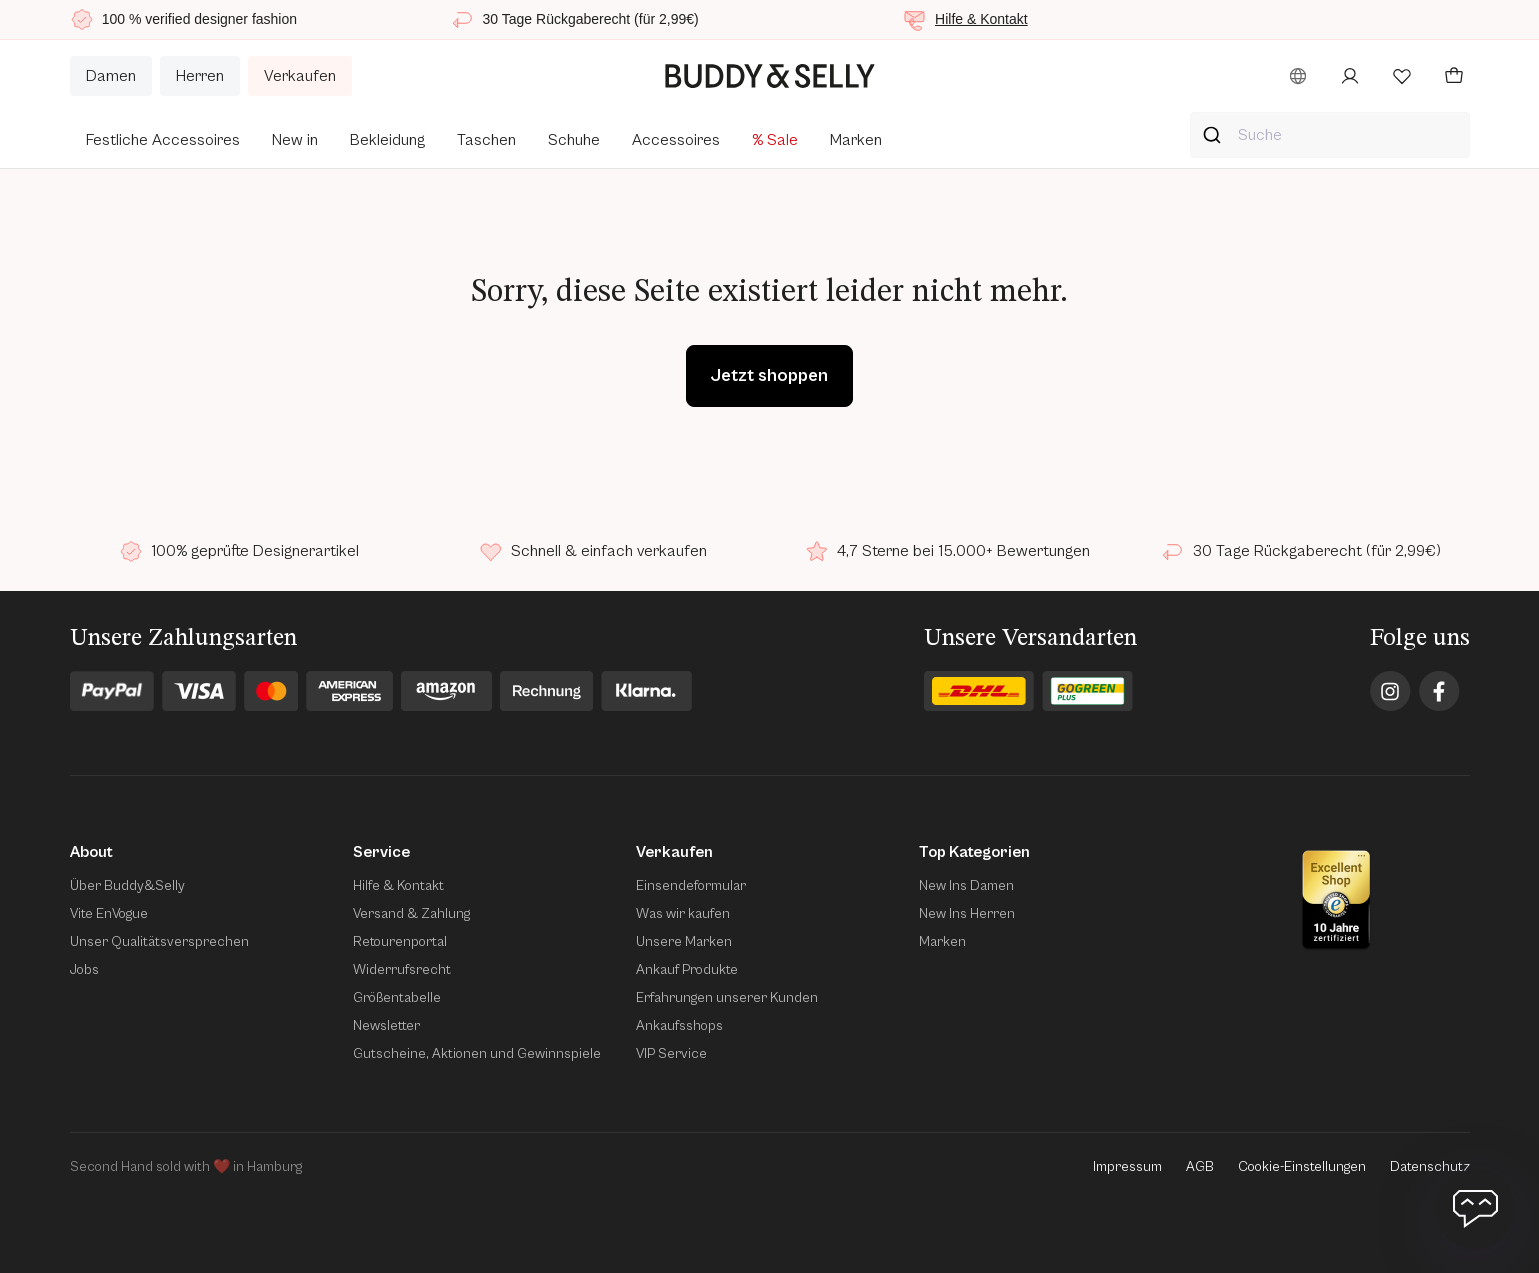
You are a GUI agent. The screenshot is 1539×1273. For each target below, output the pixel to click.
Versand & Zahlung (411, 914)
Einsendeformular (691, 886)
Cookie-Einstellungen (1302, 1167)
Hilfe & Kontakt (981, 19)
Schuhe (574, 140)
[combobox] (1330, 135)
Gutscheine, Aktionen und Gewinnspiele (477, 1054)
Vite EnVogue (109, 914)
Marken (856, 140)
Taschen (486, 140)
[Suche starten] (1214, 135)
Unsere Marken (684, 942)
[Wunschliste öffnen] (1402, 76)
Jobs (84, 970)
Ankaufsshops (679, 1026)
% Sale (775, 140)
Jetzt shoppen (769, 375)
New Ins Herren (967, 914)
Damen (111, 76)
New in (295, 140)
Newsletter (386, 1026)
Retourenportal (400, 942)
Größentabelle (397, 998)
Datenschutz (1430, 1167)
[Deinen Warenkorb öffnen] (1454, 76)
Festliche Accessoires (163, 140)
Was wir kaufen (683, 914)
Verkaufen (300, 76)
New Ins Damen (966, 886)
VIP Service (671, 1054)
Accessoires (676, 140)
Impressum (1127, 1167)
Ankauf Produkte (687, 970)
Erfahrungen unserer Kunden (727, 998)
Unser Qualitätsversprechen (159, 942)
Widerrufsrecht (402, 970)
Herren (200, 76)
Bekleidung (387, 140)
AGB (1200, 1167)
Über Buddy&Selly (127, 886)
